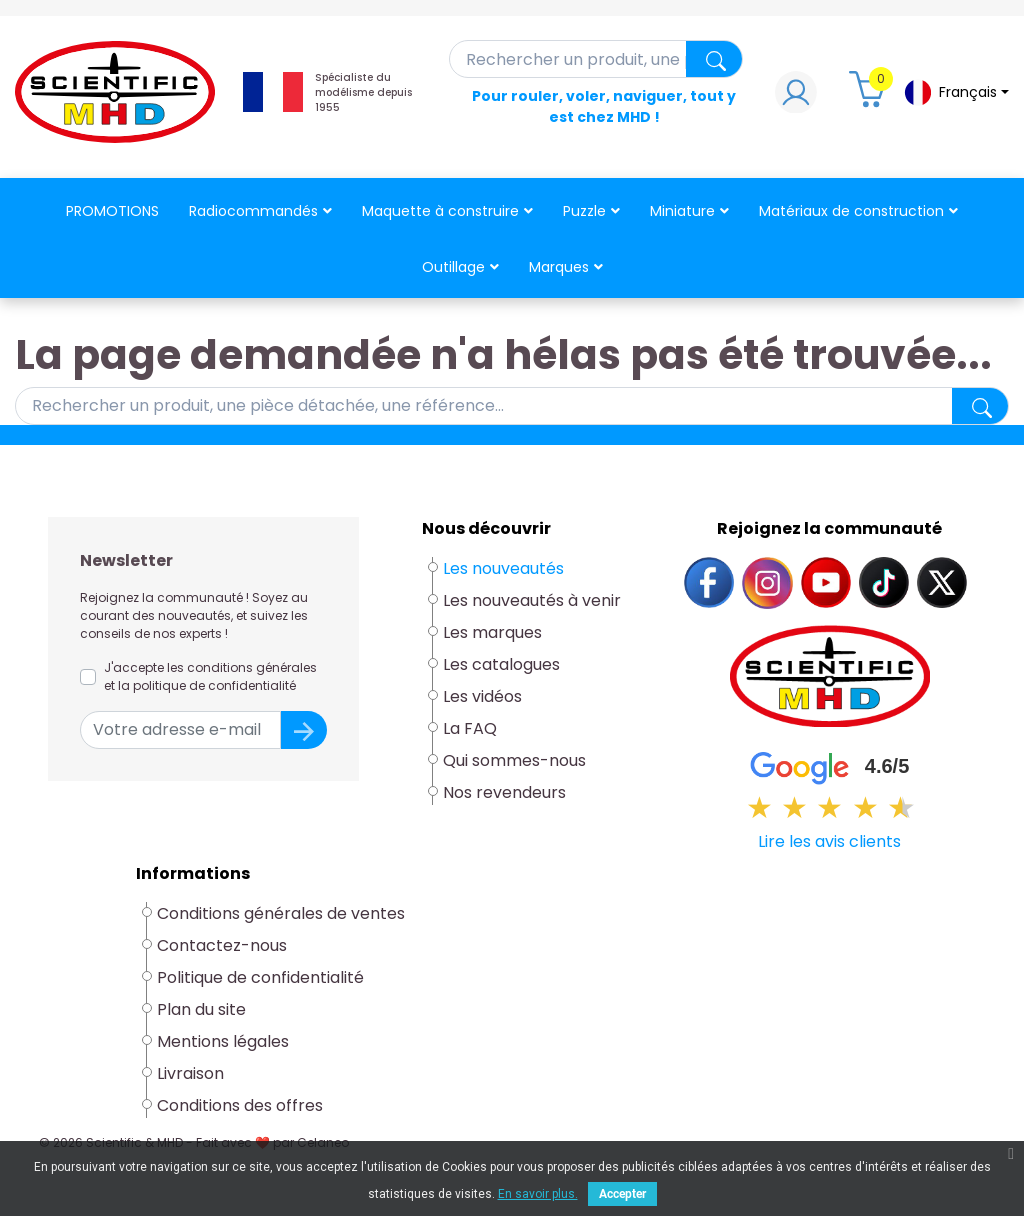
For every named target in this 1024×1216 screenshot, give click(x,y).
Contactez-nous (222, 945)
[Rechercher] (596, 59)
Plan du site (201, 1009)
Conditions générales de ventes (281, 913)
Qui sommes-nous (514, 760)
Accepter (622, 1194)
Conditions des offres (242, 1105)
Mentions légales (223, 1041)
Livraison (190, 1073)
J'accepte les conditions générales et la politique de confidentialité (210, 676)
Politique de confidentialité (260, 977)
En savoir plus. (538, 1194)
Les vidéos (482, 696)
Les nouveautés (503, 568)
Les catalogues (501, 664)
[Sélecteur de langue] (956, 92)
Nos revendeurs (504, 792)
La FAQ (470, 728)
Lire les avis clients (829, 841)
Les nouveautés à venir (532, 600)
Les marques (492, 632)
